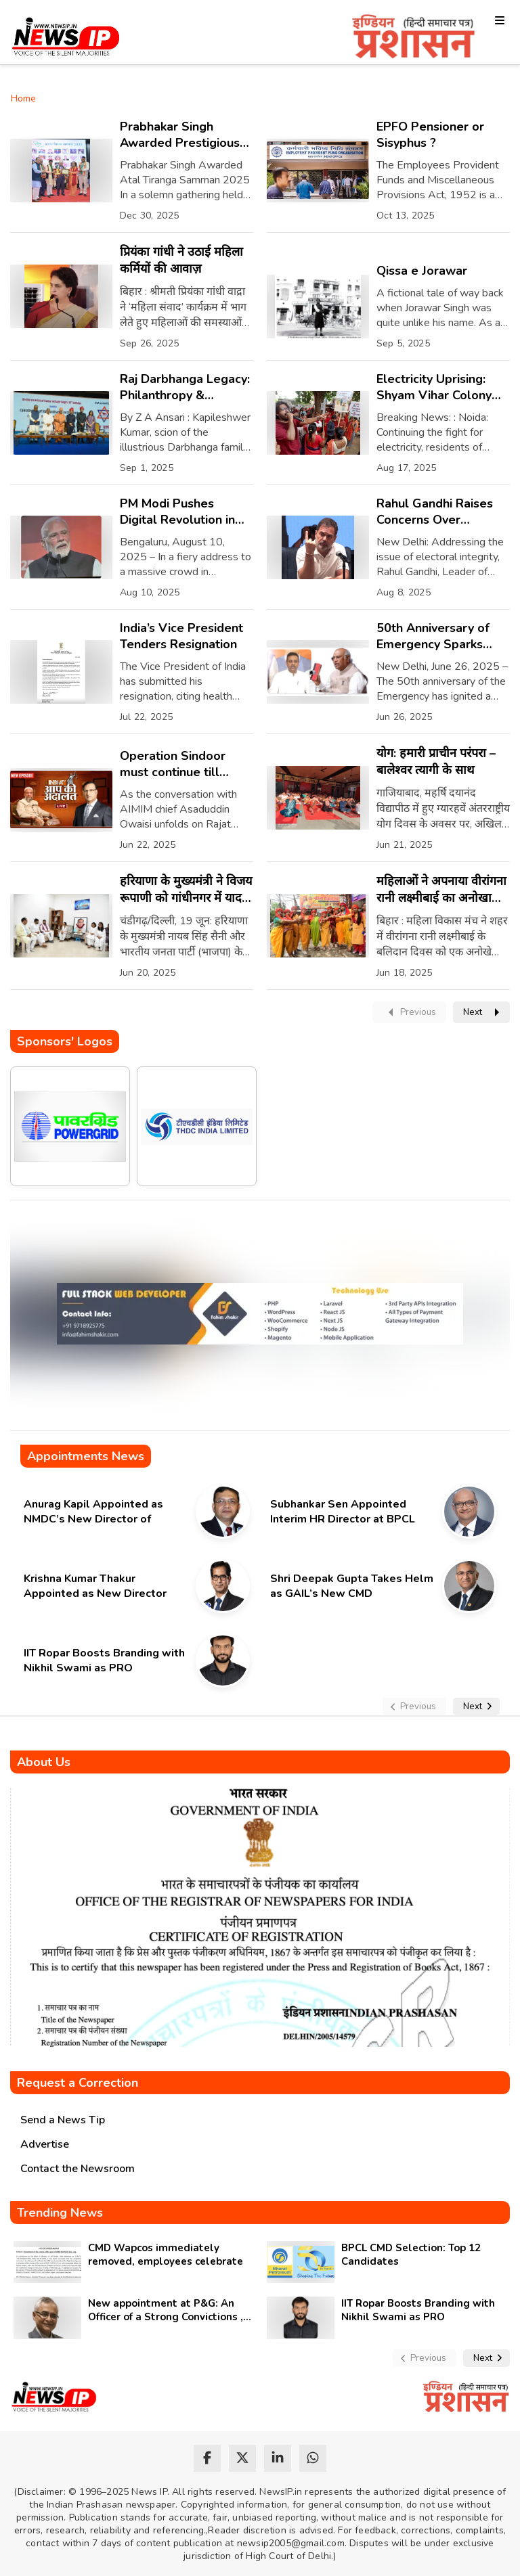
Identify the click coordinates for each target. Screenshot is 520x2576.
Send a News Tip (62, 2119)
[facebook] (207, 2458)
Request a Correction (77, 2083)
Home (23, 98)
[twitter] (242, 2458)
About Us (43, 1762)
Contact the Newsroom (77, 2168)
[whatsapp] (312, 2458)
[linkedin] (277, 2458)
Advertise (44, 2144)
